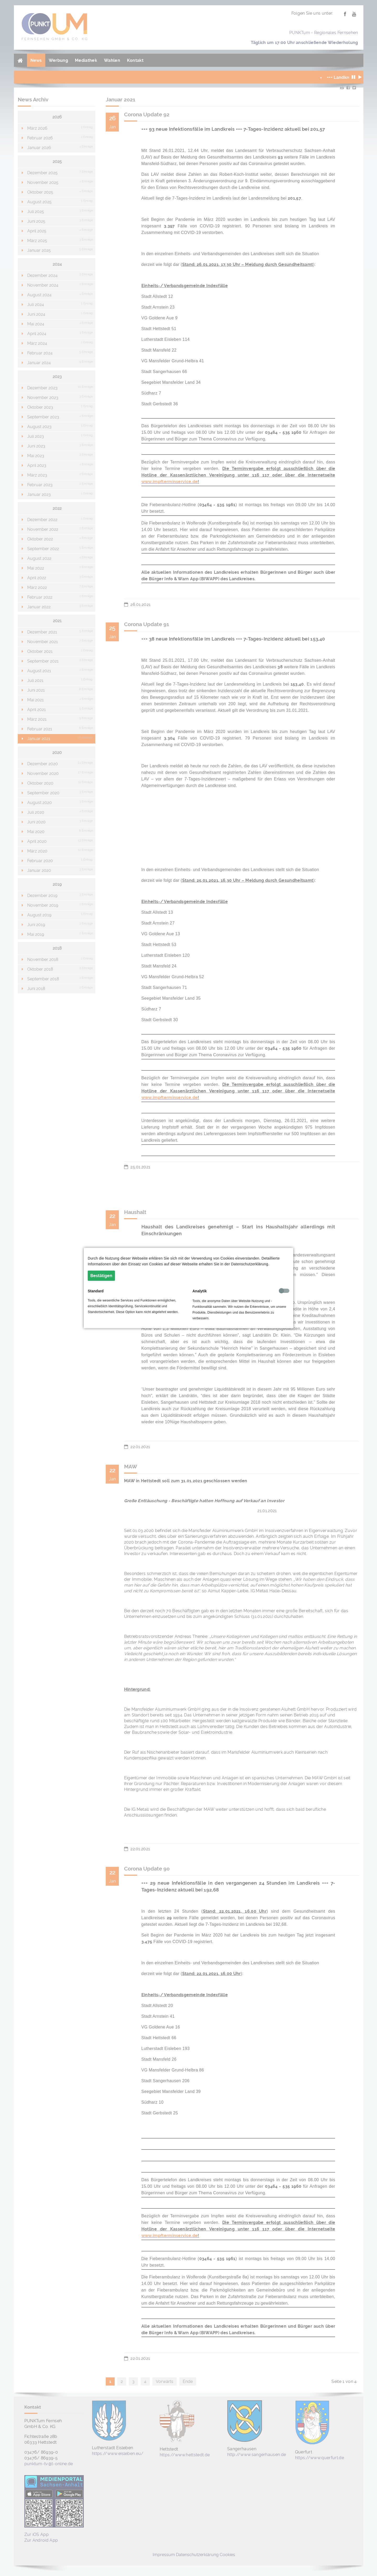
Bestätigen (101, 1275)
